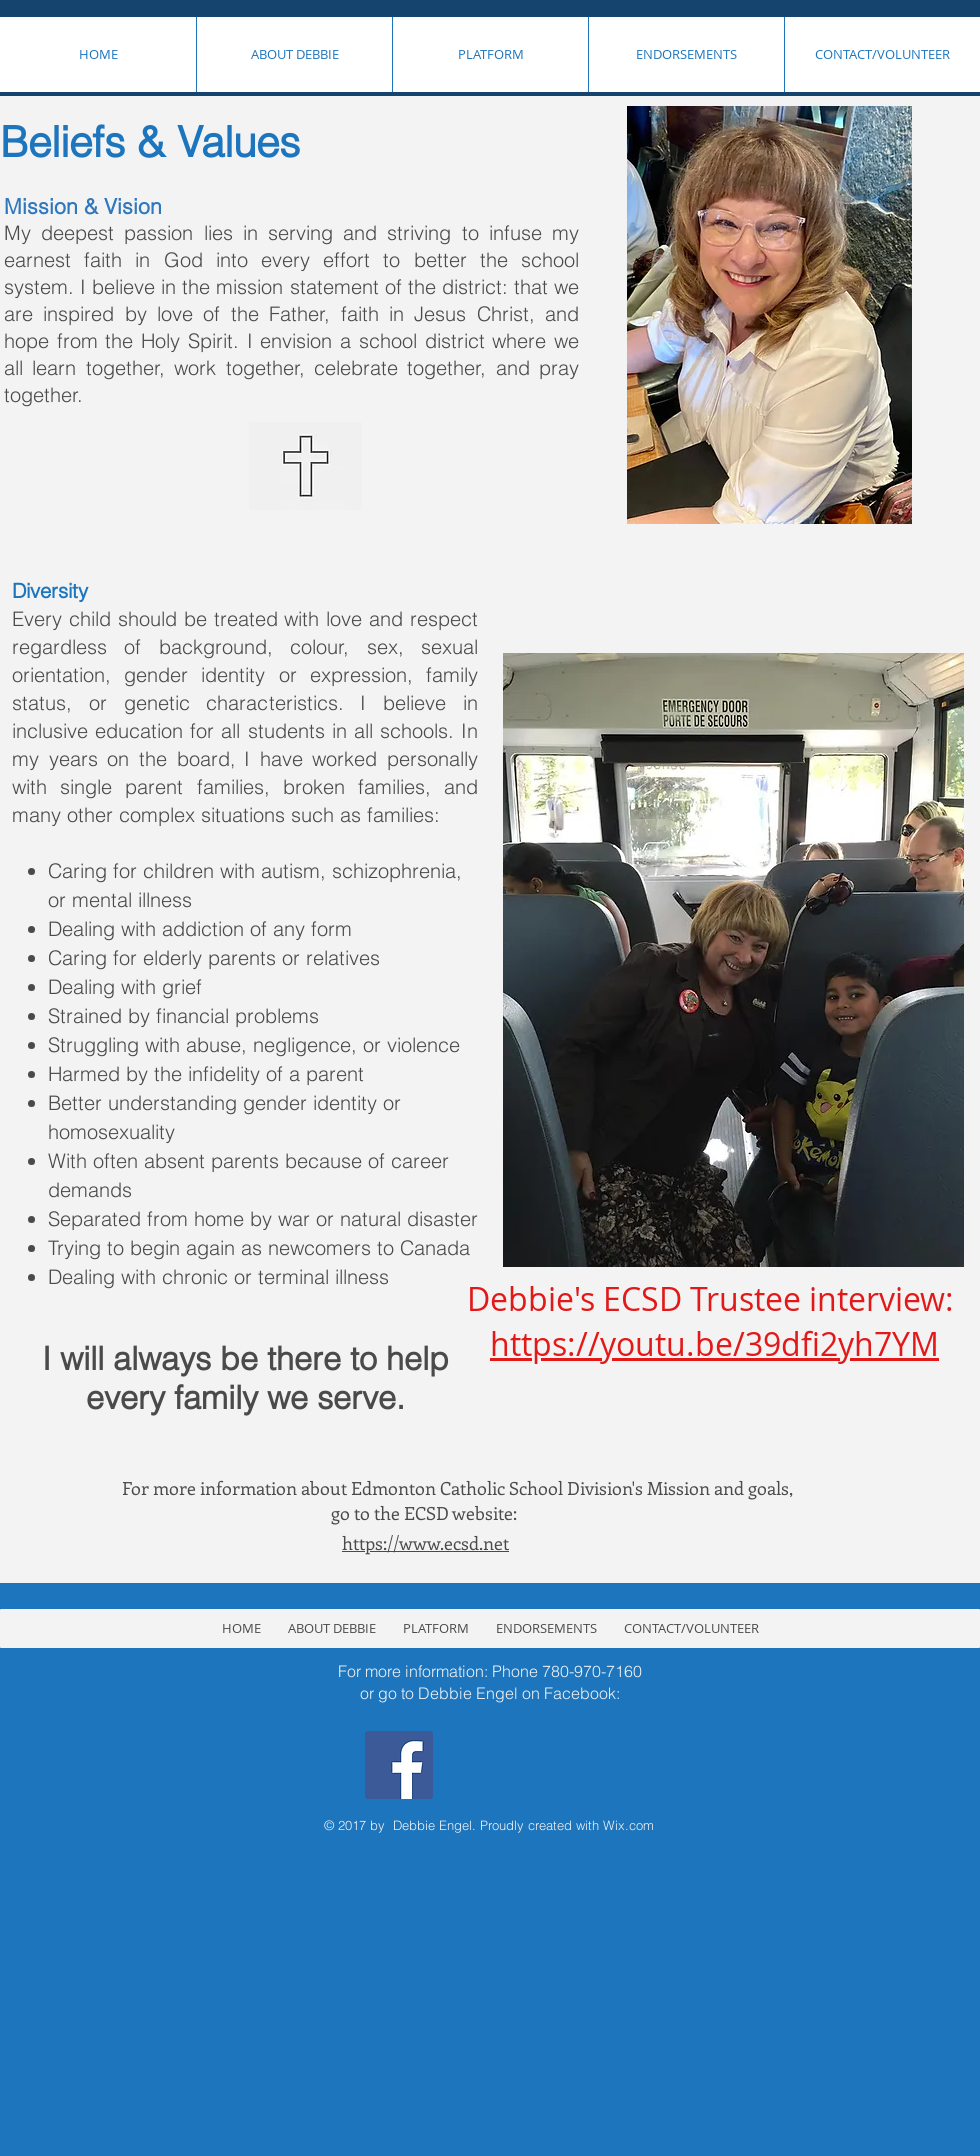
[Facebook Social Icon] (399, 1765)
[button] (294, 54)
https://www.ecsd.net (425, 1543)
